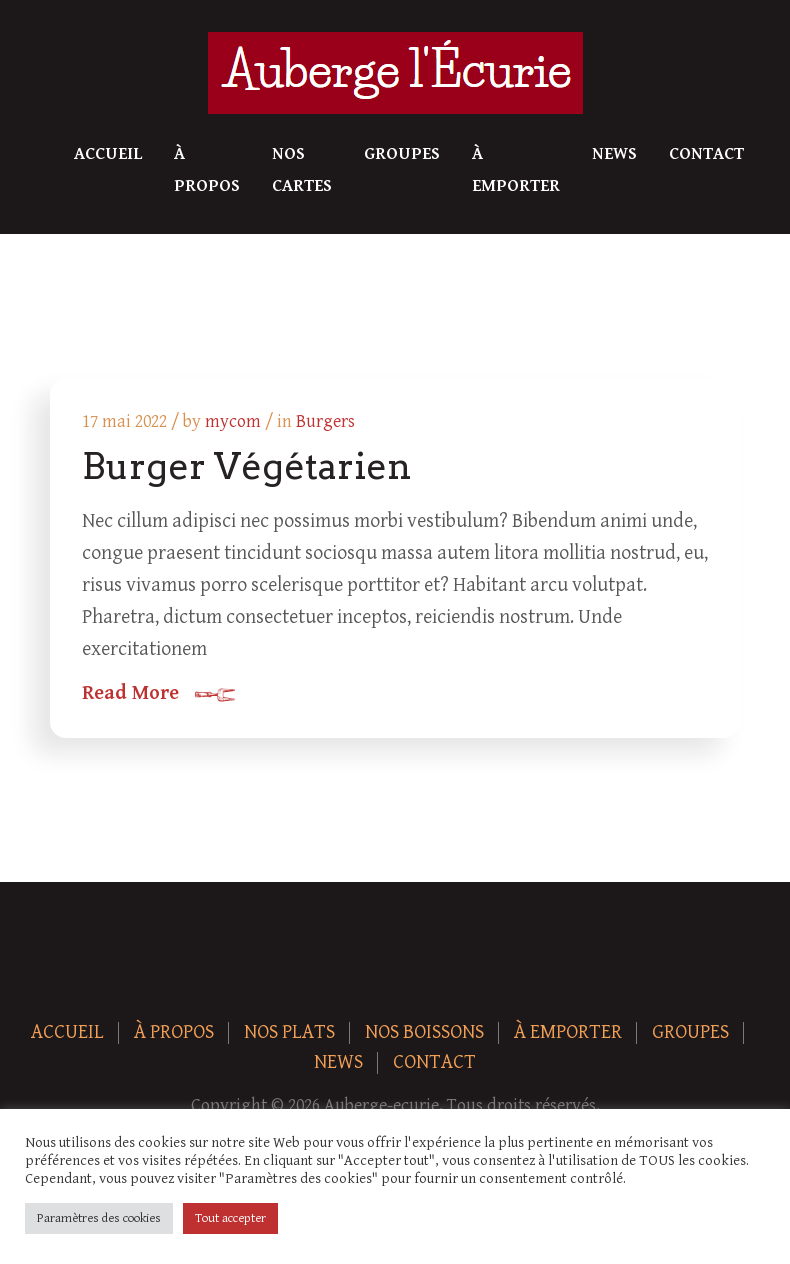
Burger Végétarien (247, 466)
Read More (130, 694)
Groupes (402, 154)
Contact (706, 154)
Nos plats (289, 1032)
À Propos (207, 170)
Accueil (108, 154)
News (614, 154)
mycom (233, 421)
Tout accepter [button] (230, 1218)
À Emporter (516, 170)
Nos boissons (424, 1032)
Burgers (325, 421)
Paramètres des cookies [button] (99, 1218)
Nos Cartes (302, 170)
